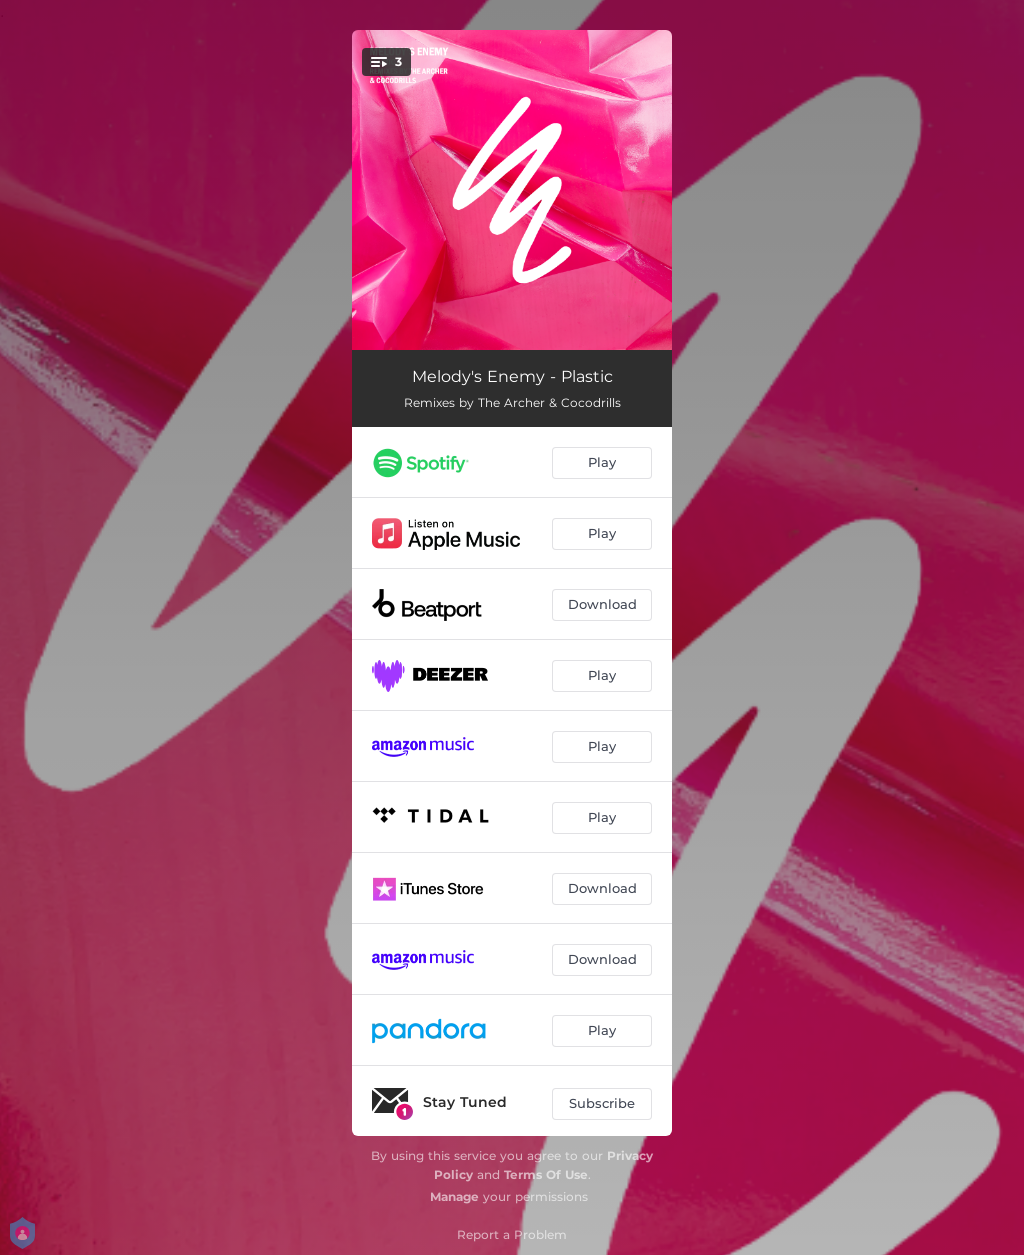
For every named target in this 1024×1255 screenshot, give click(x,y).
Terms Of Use (546, 1174)
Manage (454, 1196)
